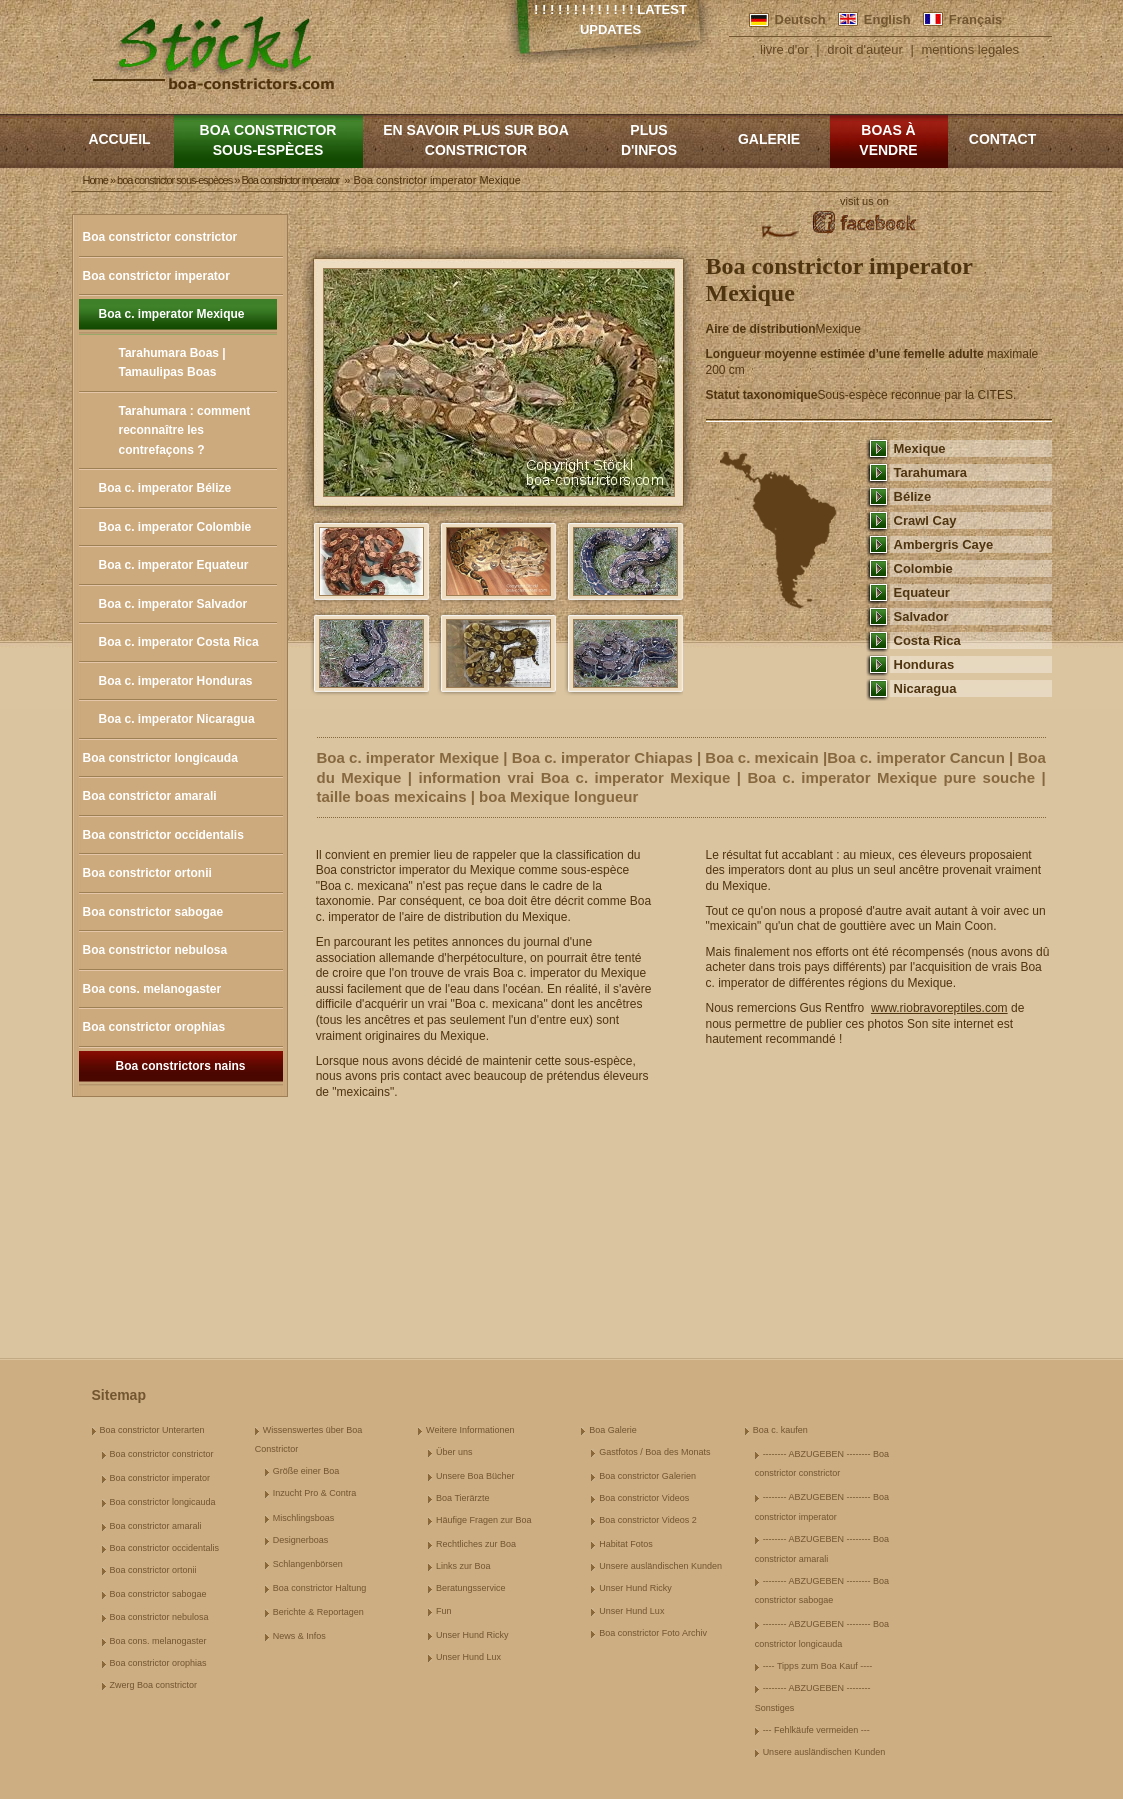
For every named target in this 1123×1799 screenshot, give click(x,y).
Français (975, 19)
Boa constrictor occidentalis (163, 835)
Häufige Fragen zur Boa (484, 1520)
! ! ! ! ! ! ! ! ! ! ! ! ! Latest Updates (610, 19)
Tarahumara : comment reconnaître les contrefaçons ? (185, 430)
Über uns (454, 1452)
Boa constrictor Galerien (647, 1476)
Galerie (769, 139)
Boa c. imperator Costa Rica (179, 642)
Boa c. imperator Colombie (175, 527)
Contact (1002, 139)
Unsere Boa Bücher (475, 1476)
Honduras (924, 664)
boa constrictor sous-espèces (268, 140)
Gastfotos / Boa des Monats (654, 1452)
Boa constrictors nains (180, 1066)
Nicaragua (925, 688)
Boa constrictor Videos (644, 1498)
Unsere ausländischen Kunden (660, 1566)
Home (95, 180)
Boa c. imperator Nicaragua (177, 719)
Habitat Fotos (626, 1544)
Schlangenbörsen (308, 1564)
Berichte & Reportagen (318, 1612)
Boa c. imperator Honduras (176, 681)
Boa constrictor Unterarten (152, 1430)
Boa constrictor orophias (154, 1027)
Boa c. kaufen (780, 1430)
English (887, 19)
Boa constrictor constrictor (160, 237)
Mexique (920, 448)
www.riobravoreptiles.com (939, 1008)
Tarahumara (931, 472)
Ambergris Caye (944, 544)
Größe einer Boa (306, 1471)
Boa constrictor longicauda (160, 758)
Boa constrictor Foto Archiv (653, 1633)
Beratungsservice (471, 1588)
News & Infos (299, 1636)
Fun (444, 1611)
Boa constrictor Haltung (320, 1588)
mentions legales (970, 49)
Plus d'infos (649, 140)
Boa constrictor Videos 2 (647, 1520)
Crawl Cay (925, 520)
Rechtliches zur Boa (476, 1544)
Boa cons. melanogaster (152, 989)
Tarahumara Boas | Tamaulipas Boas (172, 363)
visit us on (864, 201)
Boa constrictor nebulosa (155, 950)
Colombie (923, 568)
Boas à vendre (888, 140)
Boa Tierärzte (463, 1498)
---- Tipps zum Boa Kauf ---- (818, 1666)
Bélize (913, 496)
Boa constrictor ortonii (147, 873)
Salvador (921, 616)
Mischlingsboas (304, 1518)
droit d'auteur (864, 49)
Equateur (922, 592)
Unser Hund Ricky (472, 1635)
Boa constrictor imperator (156, 276)
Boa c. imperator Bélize (165, 488)
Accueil (119, 139)
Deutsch (800, 19)
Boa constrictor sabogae (153, 912)
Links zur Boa (463, 1566)
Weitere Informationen (470, 1430)
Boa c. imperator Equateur (174, 565)
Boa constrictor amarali (150, 796)
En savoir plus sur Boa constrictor (476, 140)
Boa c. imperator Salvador (173, 604)
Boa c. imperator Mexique (172, 314)
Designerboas (301, 1540)
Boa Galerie (613, 1430)
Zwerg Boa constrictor (154, 1685)
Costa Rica (927, 640)
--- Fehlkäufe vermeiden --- (816, 1730)
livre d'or (784, 49)
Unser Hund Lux (468, 1657)
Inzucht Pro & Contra (315, 1493)
